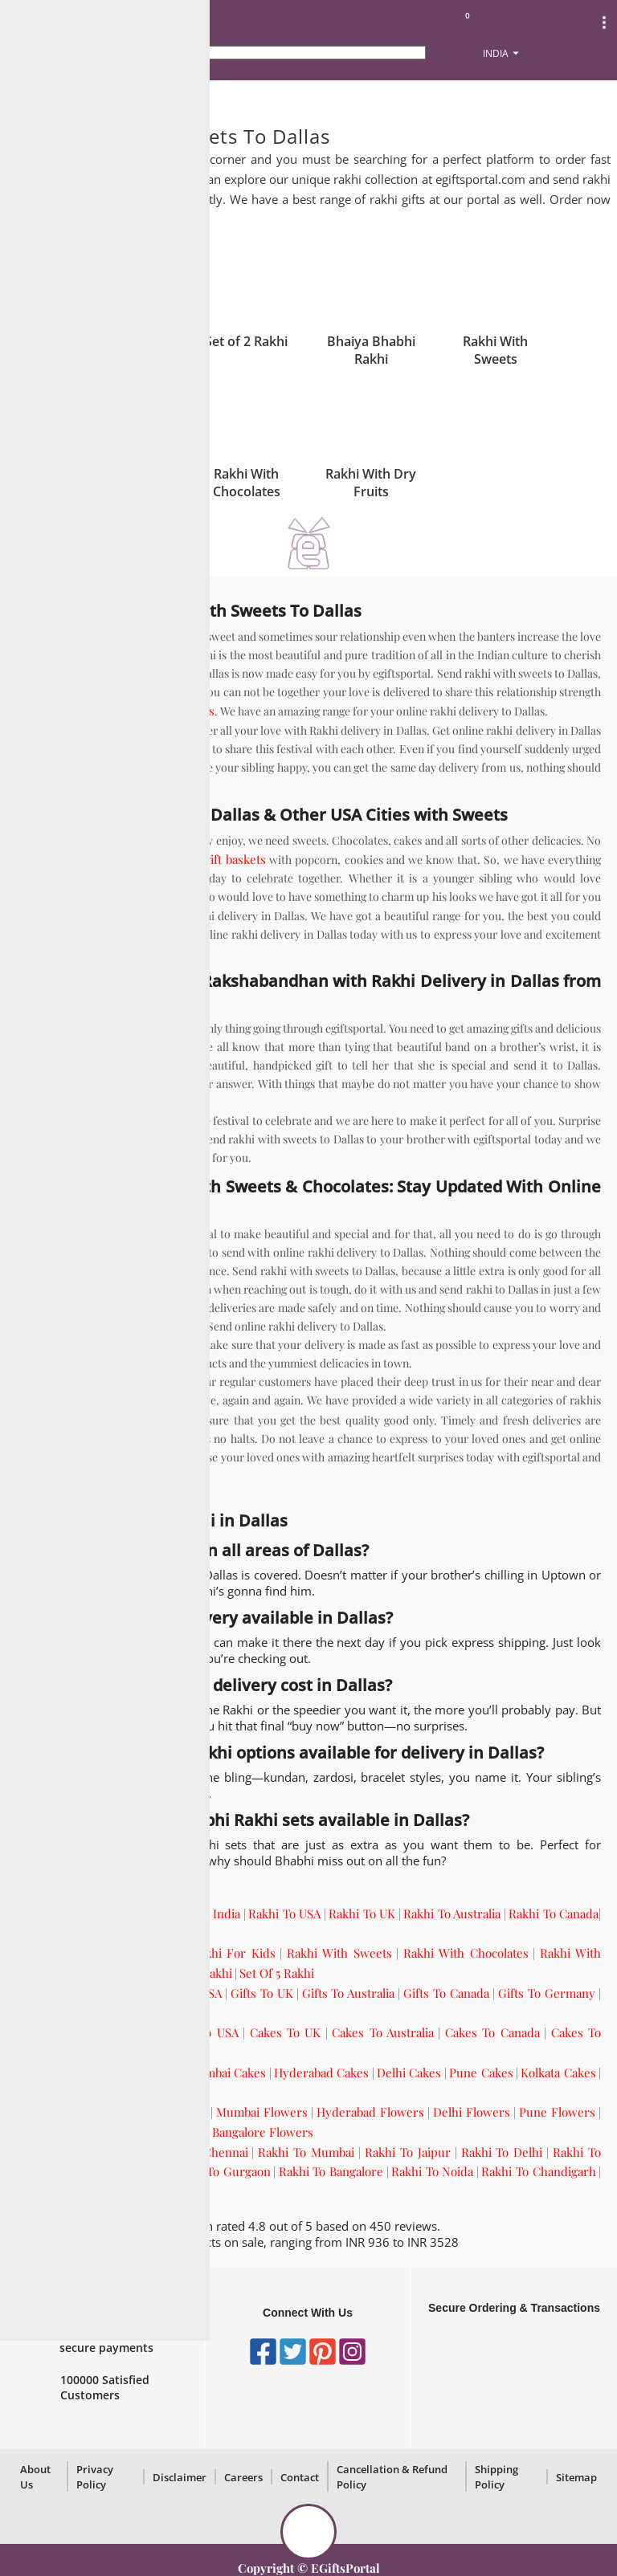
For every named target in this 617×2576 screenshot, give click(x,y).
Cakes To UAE (111, 2052)
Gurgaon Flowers (157, 2132)
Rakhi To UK (362, 1914)
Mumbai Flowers (262, 2112)
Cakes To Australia (383, 2032)
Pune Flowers (557, 2112)
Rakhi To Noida (432, 2171)
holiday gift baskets (213, 859)
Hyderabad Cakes (321, 2072)
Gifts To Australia (348, 1993)
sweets (196, 711)
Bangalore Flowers (262, 2132)
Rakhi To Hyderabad (70, 2191)
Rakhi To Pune (171, 2191)
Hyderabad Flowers (370, 2112)
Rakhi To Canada (554, 1914)
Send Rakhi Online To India (166, 1914)
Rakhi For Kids (233, 1953)
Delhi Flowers (471, 2112)
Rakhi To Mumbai (306, 2152)
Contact (299, 2477)
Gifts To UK (262, 1993)
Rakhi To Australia (452, 1914)
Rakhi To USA (284, 1914)
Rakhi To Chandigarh (538, 2171)
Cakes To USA (200, 2032)
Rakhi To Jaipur (408, 2152)
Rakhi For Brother (128, 1953)
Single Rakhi (121, 341)
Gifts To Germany (546, 1993)
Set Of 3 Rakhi (194, 1973)
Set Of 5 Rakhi (276, 1973)
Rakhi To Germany (66, 1933)
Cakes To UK (285, 2032)
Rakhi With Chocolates (246, 482)
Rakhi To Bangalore (331, 2171)
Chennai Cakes (139, 2072)
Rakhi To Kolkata (119, 2171)
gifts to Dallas (131, 1420)
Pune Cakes (481, 2072)
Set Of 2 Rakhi (111, 1973)
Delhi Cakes (409, 2072)
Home (31, 97)
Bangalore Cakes (150, 2092)
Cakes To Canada (492, 2032)
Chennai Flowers (160, 2112)
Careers (243, 2477)
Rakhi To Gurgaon (221, 2171)
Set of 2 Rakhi (246, 341)
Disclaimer (179, 2477)
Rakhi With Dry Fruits (370, 482)
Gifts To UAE (50, 2012)
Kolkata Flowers (59, 2132)
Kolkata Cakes (558, 2072)
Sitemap (576, 2477)
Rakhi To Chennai (199, 2152)
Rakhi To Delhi (502, 2152)
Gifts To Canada (446, 1993)
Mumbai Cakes (226, 2072)
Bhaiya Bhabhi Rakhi (371, 350)
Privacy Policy (94, 2477)
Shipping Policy (496, 2477)
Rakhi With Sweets (495, 350)
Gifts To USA (187, 1993)
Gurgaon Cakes (57, 2092)
